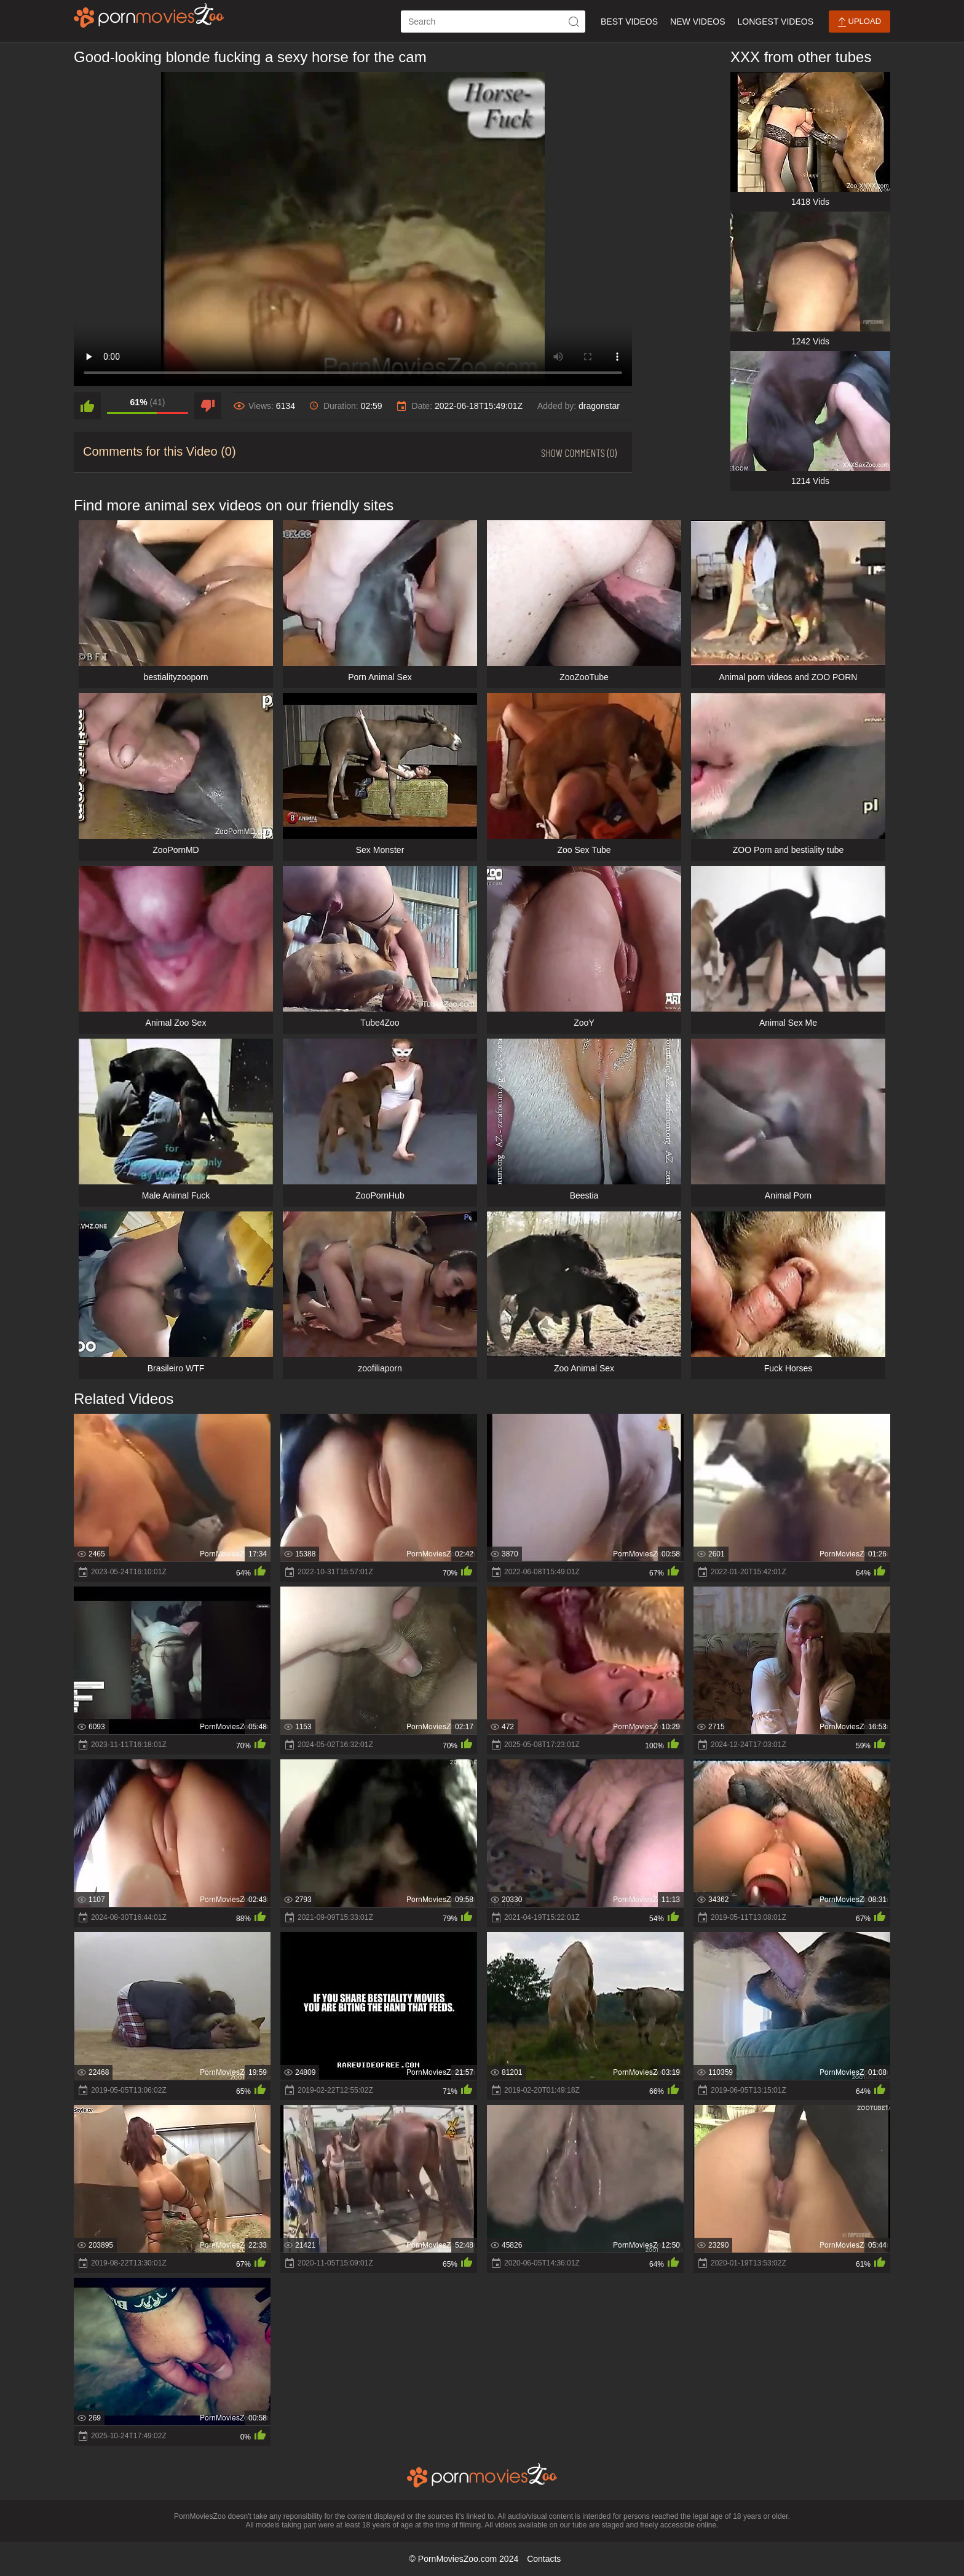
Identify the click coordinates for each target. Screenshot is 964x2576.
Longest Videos (775, 21)
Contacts (544, 2559)
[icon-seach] (574, 21)
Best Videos (629, 21)
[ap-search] (493, 21)
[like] (87, 405)
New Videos (697, 21)
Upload (859, 22)
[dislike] (207, 405)
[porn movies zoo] (149, 15)
